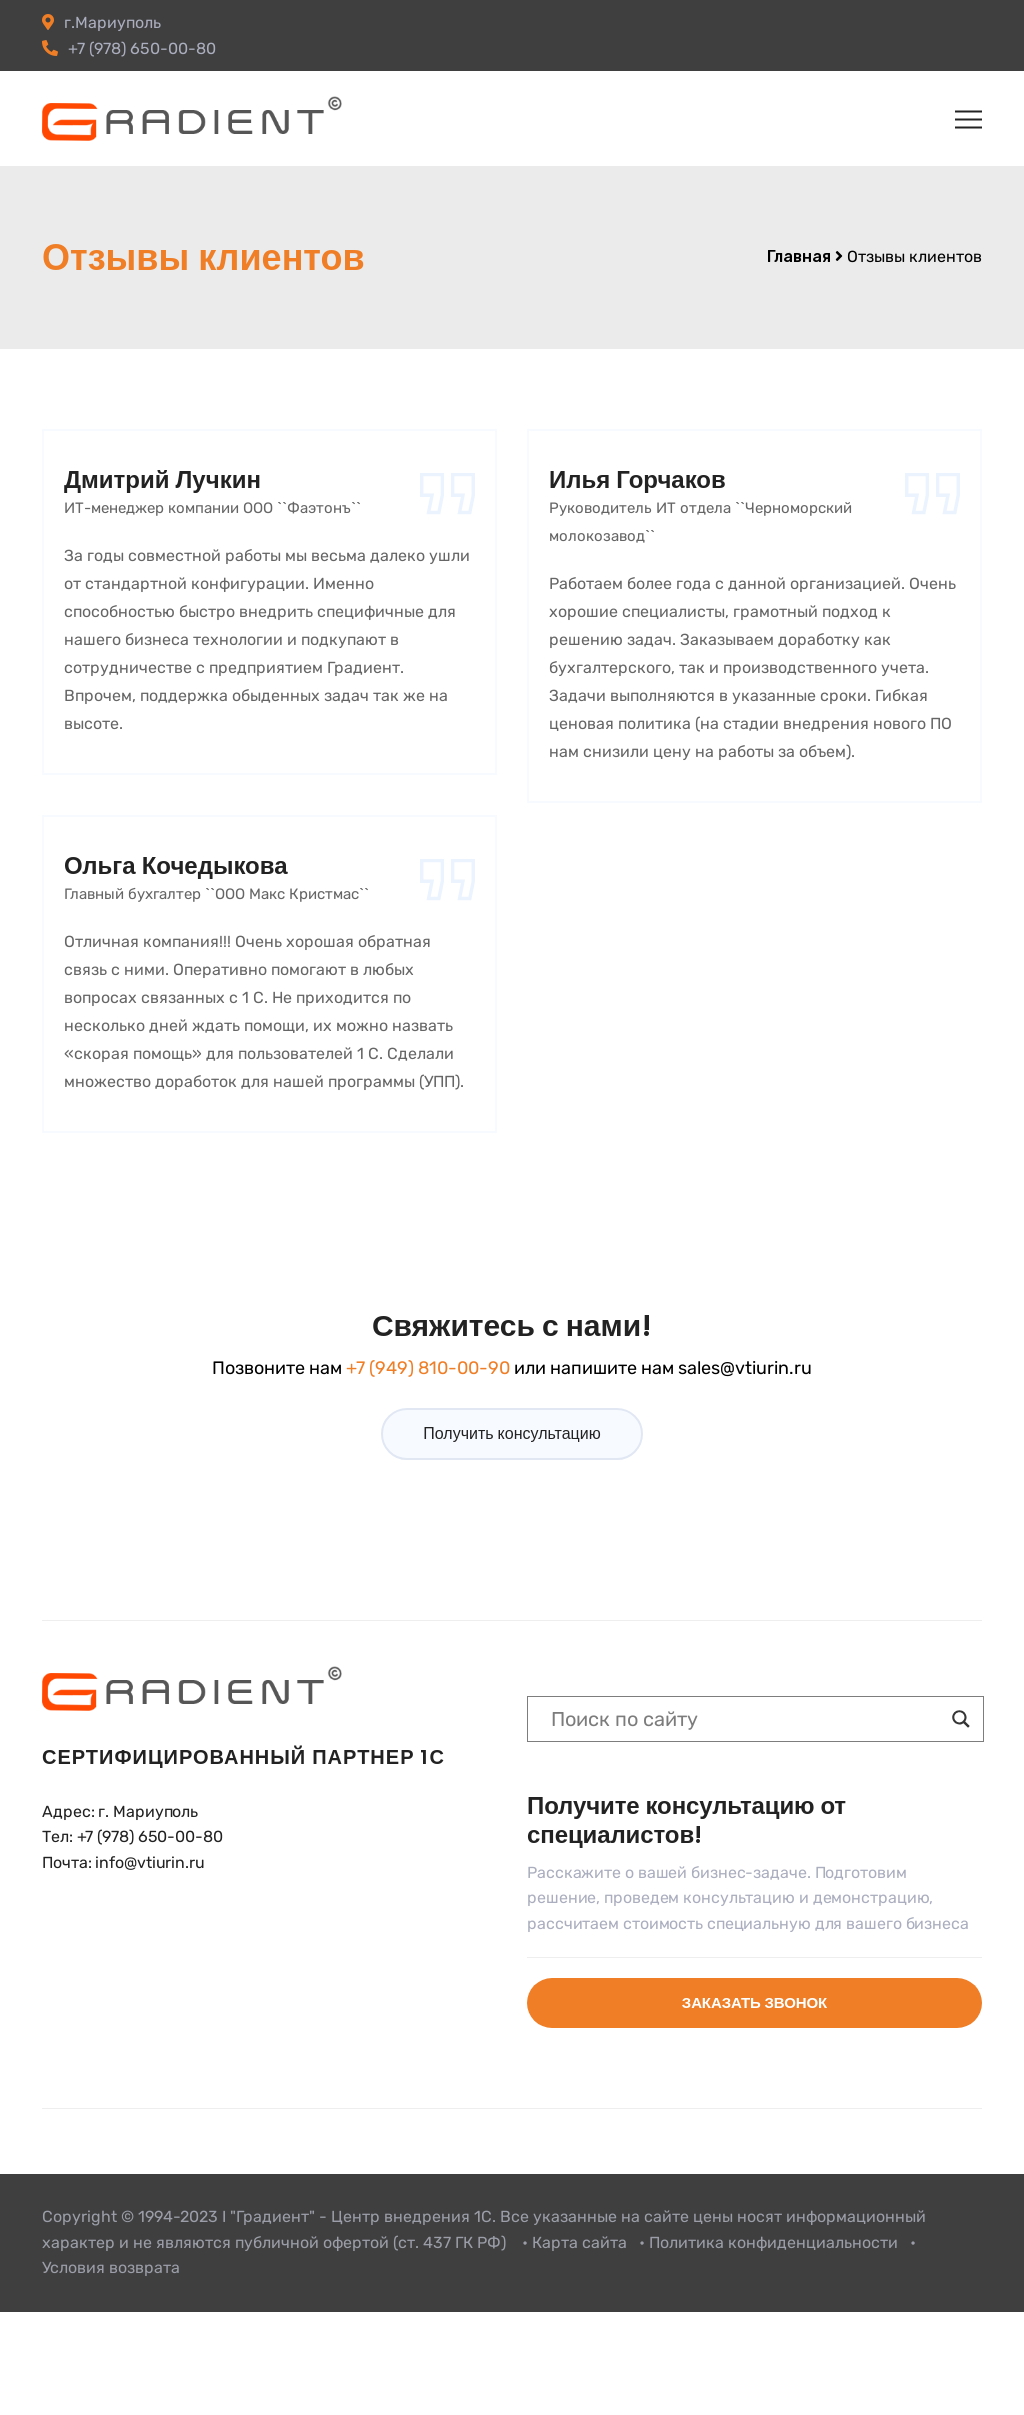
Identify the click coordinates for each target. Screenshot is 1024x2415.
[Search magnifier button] (961, 1719)
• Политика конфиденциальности (768, 2242)
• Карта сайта (574, 2242)
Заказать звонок (754, 2002)
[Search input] (746, 1719)
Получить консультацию (511, 1433)
